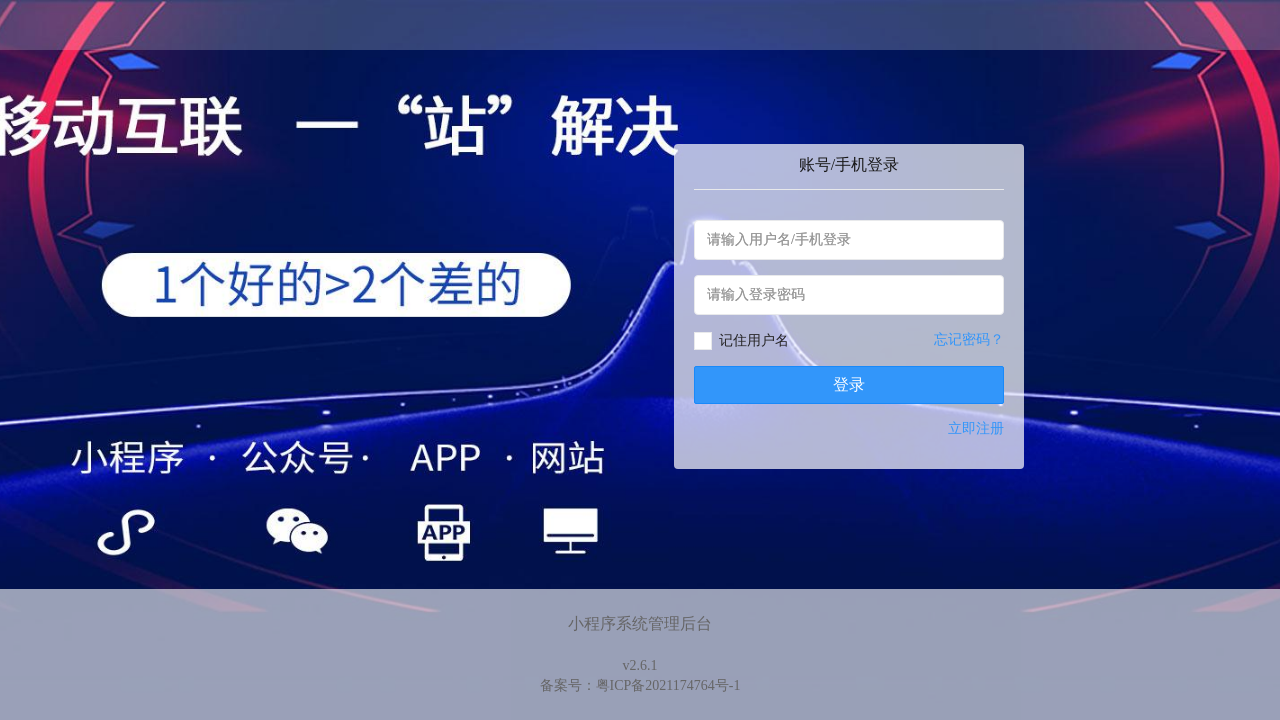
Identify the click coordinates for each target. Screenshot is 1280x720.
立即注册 (976, 428)
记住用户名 (754, 340)
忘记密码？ (969, 339)
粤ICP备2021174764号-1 (668, 685)
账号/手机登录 (849, 164)
